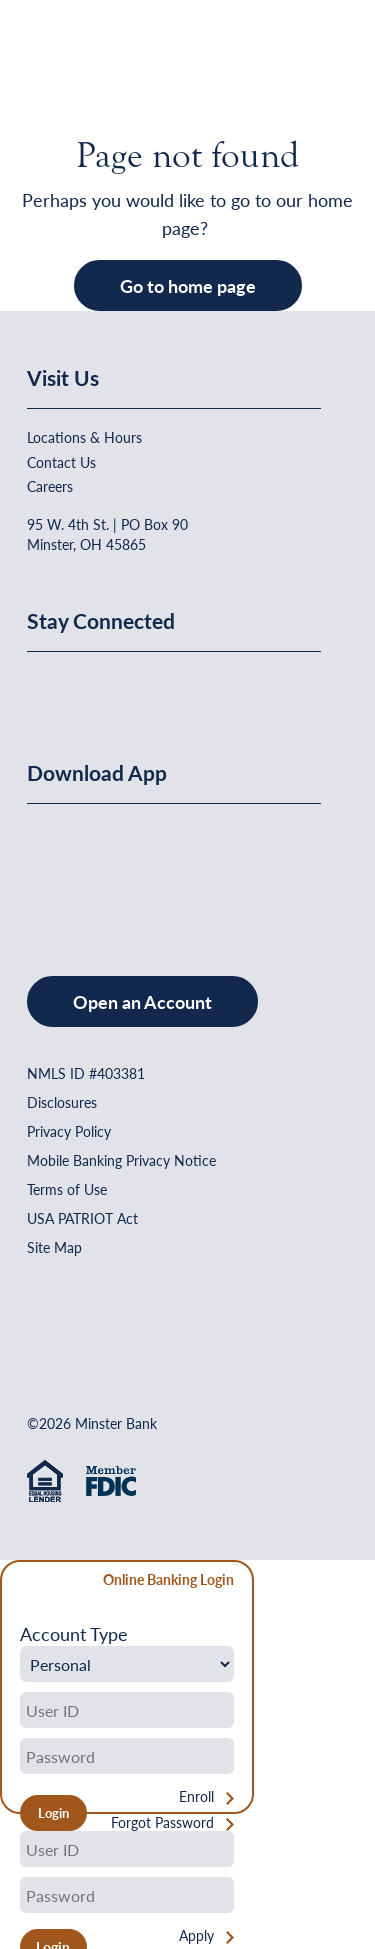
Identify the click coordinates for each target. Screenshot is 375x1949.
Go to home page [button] (188, 285)
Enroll (196, 1796)
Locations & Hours (84, 437)
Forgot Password (162, 1822)
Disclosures (62, 1102)
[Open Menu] (309, 65)
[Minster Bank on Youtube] (145, 686)
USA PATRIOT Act (82, 1218)
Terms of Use (67, 1189)
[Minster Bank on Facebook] (47, 686)
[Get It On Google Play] (190, 870)
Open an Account (142, 1001)
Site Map (54, 1247)
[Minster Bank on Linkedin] (96, 686)
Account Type (74, 1634)
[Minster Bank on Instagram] (192, 686)
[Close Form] (26, 1582)
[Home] (68, 65)
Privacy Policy (69, 1131)
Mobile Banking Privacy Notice (121, 1160)
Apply (196, 1935)
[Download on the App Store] (79, 870)
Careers (50, 486)
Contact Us (61, 462)
